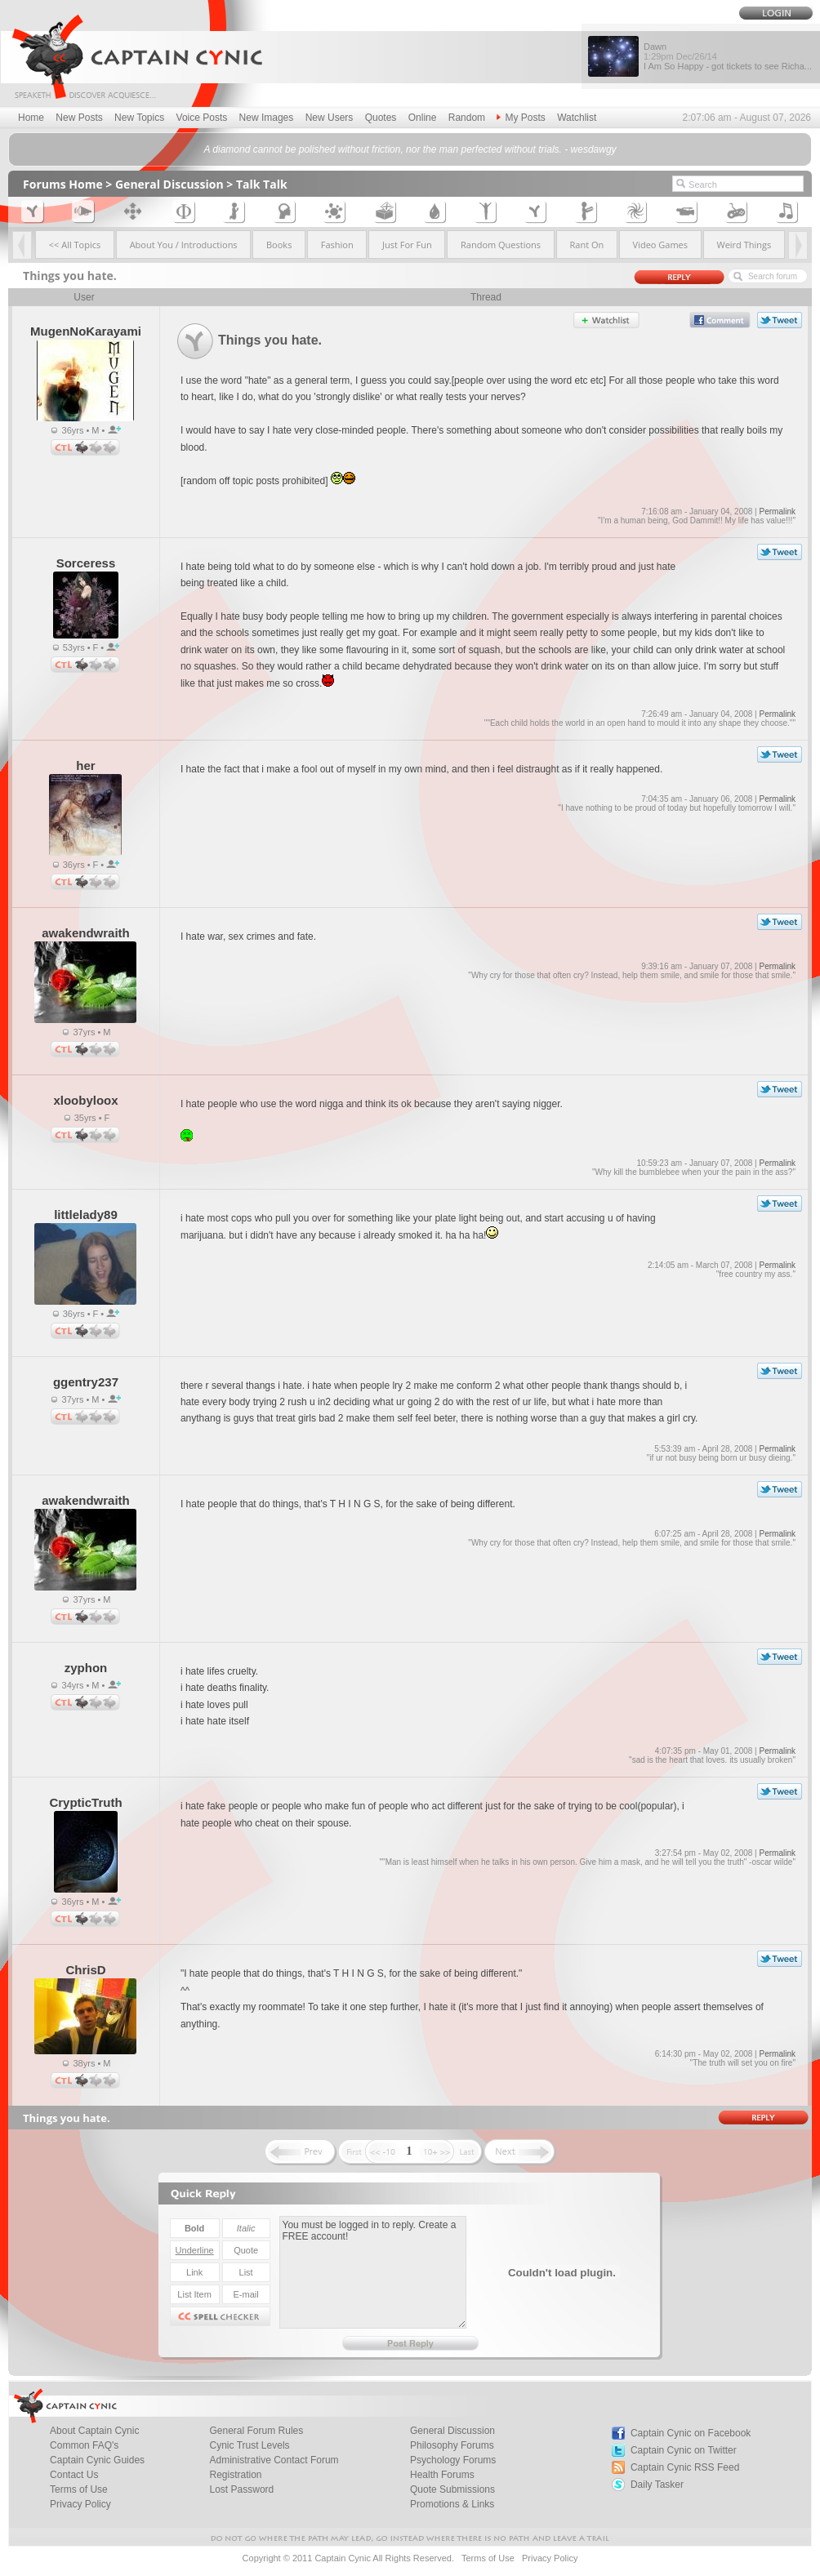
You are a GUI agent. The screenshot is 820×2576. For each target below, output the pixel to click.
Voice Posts (202, 117)
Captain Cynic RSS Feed (685, 2467)
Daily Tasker (657, 2484)
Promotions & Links (452, 2504)
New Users (329, 117)
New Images (266, 117)
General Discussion (169, 184)
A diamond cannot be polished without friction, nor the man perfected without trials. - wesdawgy (409, 149)
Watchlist (576, 117)
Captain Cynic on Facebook (691, 2433)
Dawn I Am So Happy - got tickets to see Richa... (728, 56)
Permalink (777, 511)
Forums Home (63, 184)
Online (422, 117)
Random (466, 117)
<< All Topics (75, 244)
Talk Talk (261, 184)
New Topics (139, 117)
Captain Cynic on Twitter (684, 2450)
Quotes (381, 117)
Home (31, 117)
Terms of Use (488, 2558)
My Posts (521, 117)
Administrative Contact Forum (274, 2460)
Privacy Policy (80, 2504)
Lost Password (242, 2489)
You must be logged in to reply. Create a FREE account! (372, 2272)
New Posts (79, 117)
